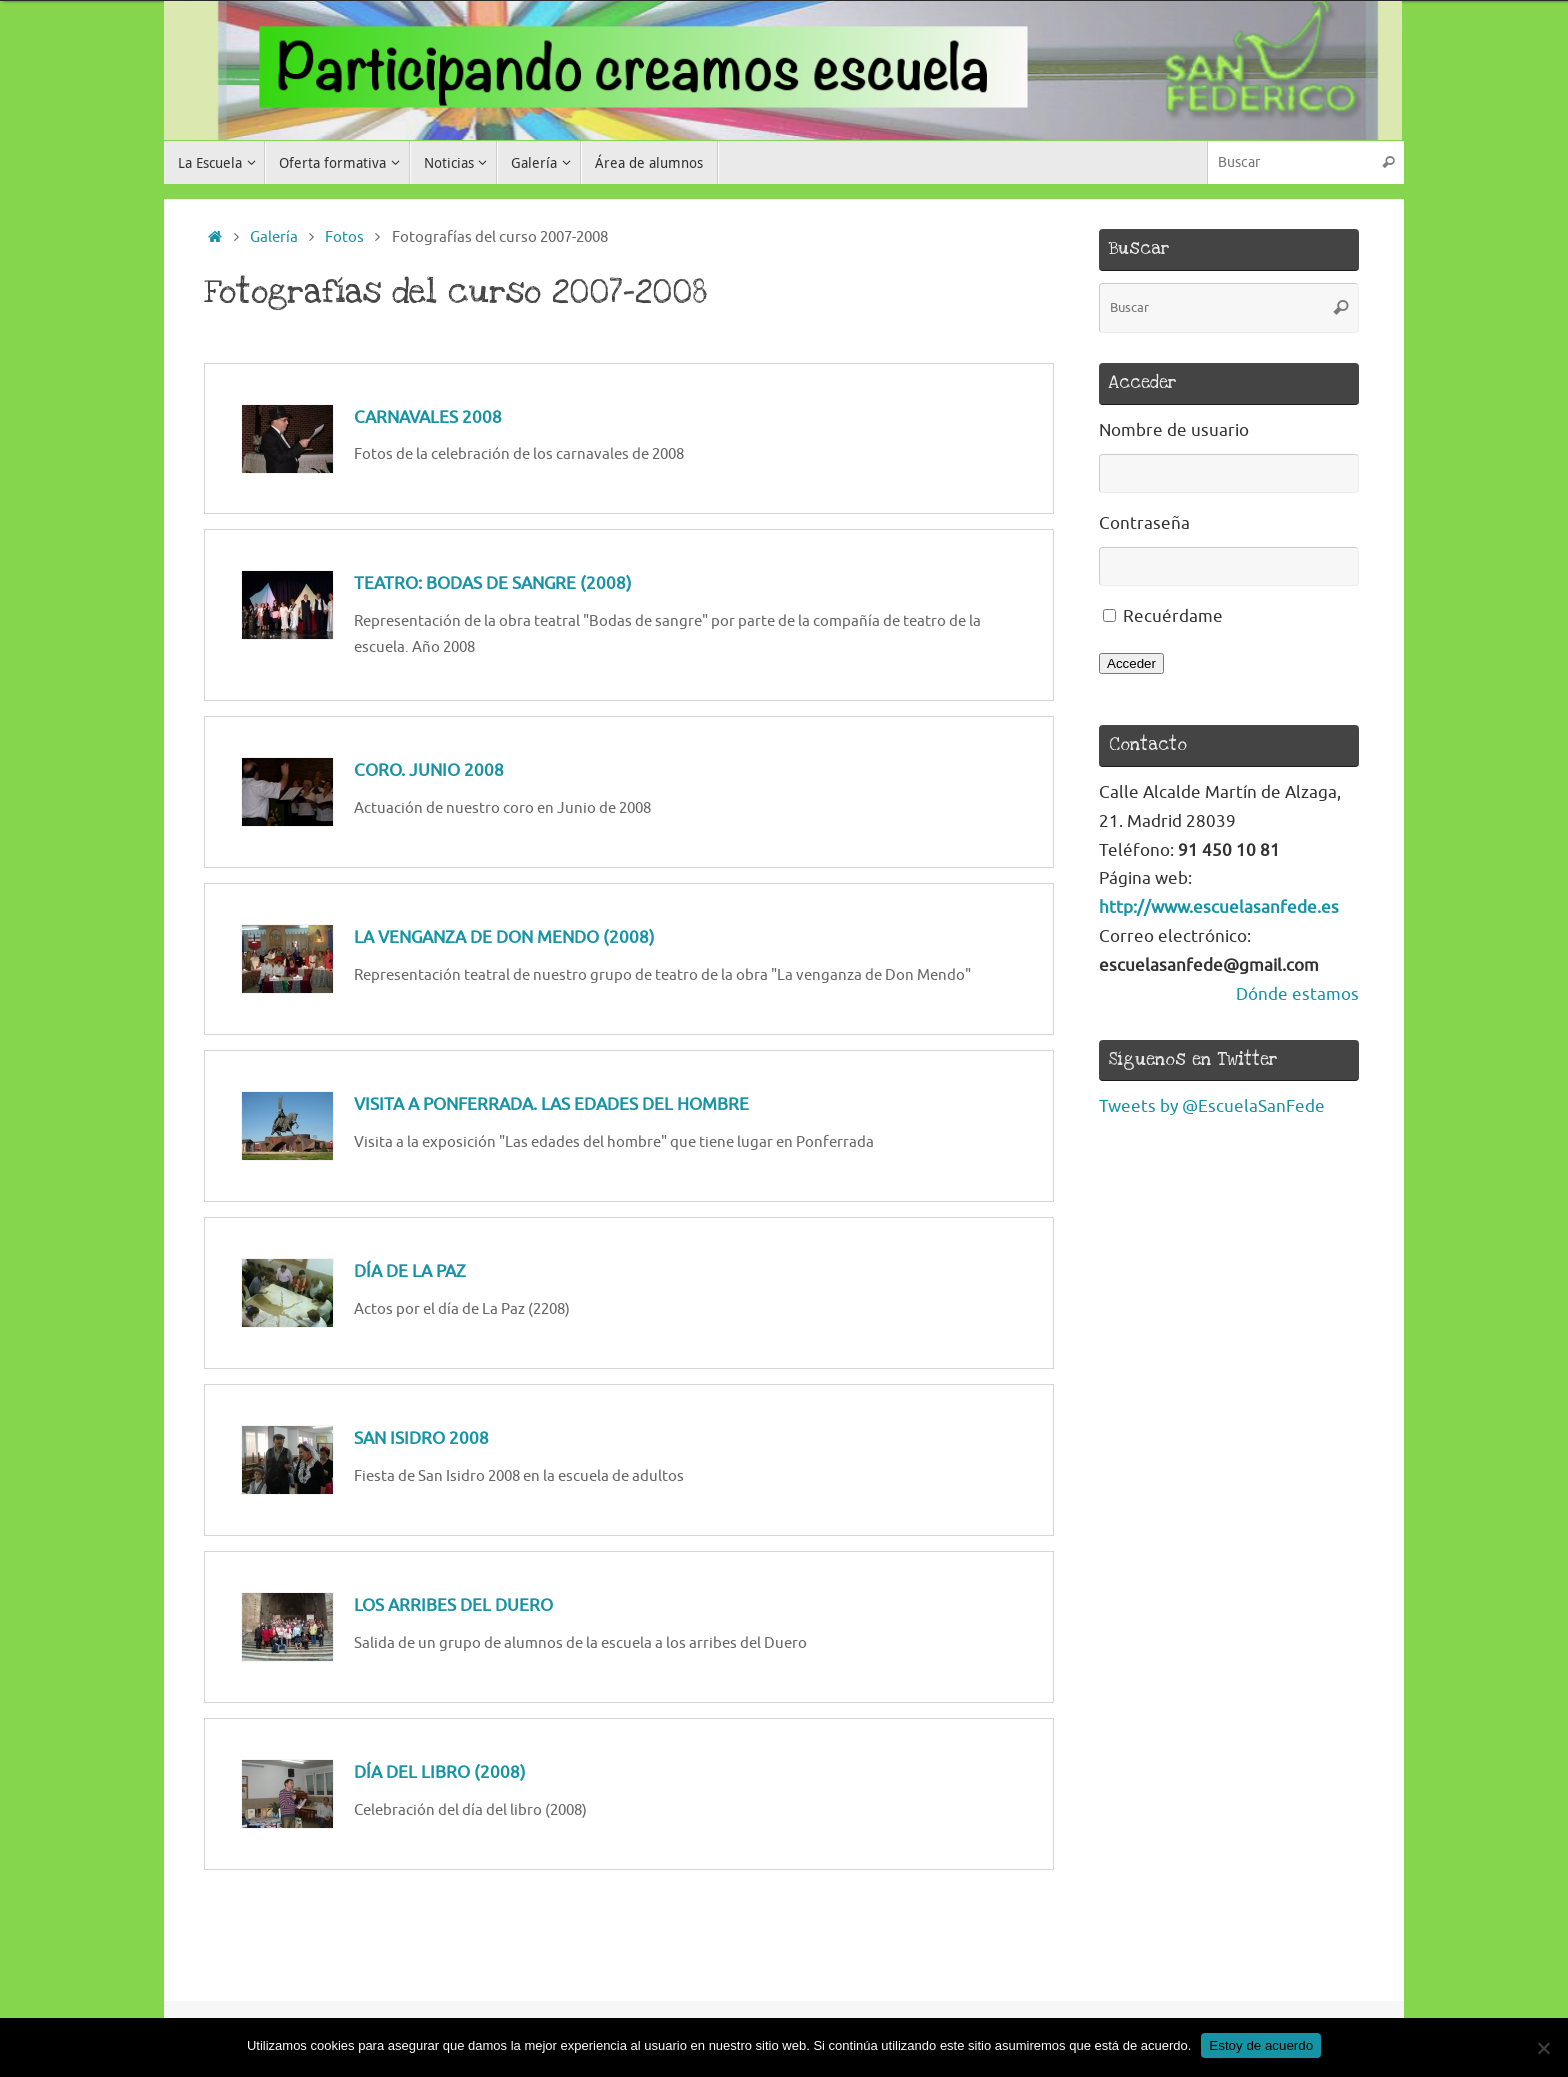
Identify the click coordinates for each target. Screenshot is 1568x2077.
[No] (1543, 2048)
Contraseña (1144, 523)
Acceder (1131, 663)
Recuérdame (1173, 616)
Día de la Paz (410, 1271)
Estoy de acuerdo (1261, 2045)
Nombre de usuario (1174, 430)
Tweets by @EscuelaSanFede (1212, 1106)
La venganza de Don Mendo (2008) (504, 937)
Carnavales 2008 (428, 417)
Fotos (344, 237)
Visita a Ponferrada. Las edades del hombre (551, 1104)
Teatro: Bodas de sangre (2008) (493, 583)
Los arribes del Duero (453, 1605)
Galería (274, 237)
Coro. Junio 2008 (429, 770)
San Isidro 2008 (421, 1438)
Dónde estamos (1297, 994)
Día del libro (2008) (440, 1772)
